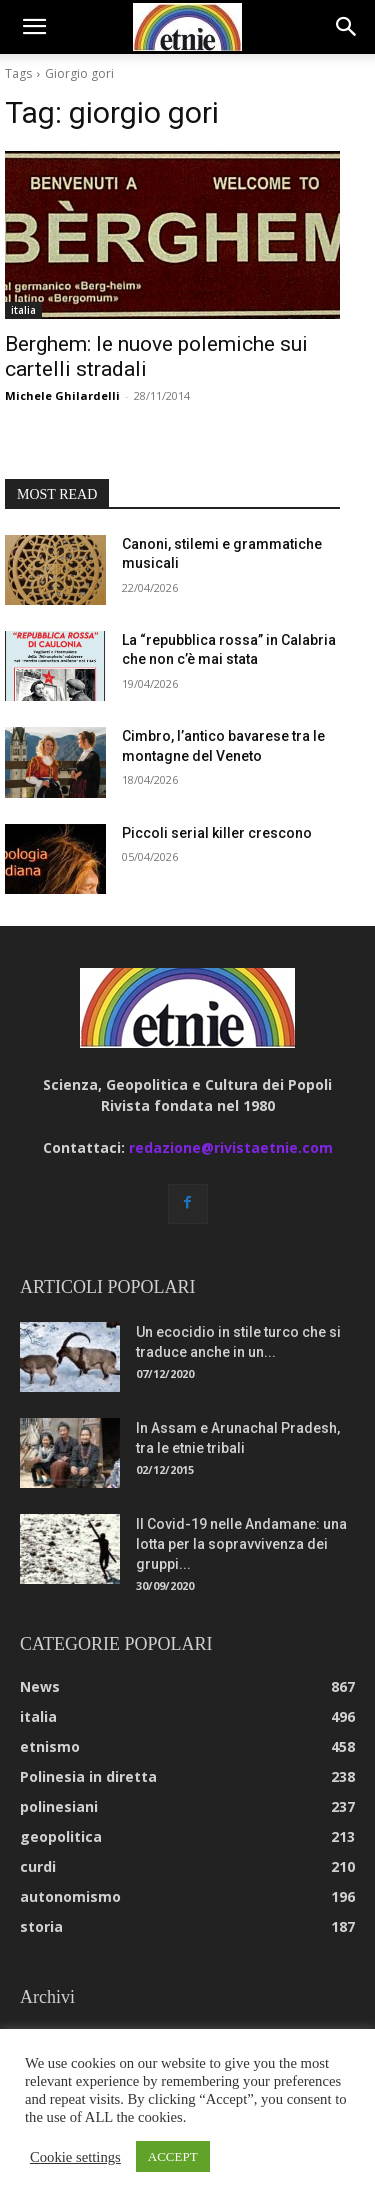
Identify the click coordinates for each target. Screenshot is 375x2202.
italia (23, 310)
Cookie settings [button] (75, 2157)
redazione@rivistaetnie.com (231, 1147)
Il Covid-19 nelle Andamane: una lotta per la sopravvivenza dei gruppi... (241, 1544)
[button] (34, 27)
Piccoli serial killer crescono (217, 833)
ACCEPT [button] (173, 2156)
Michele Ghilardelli (62, 395)
